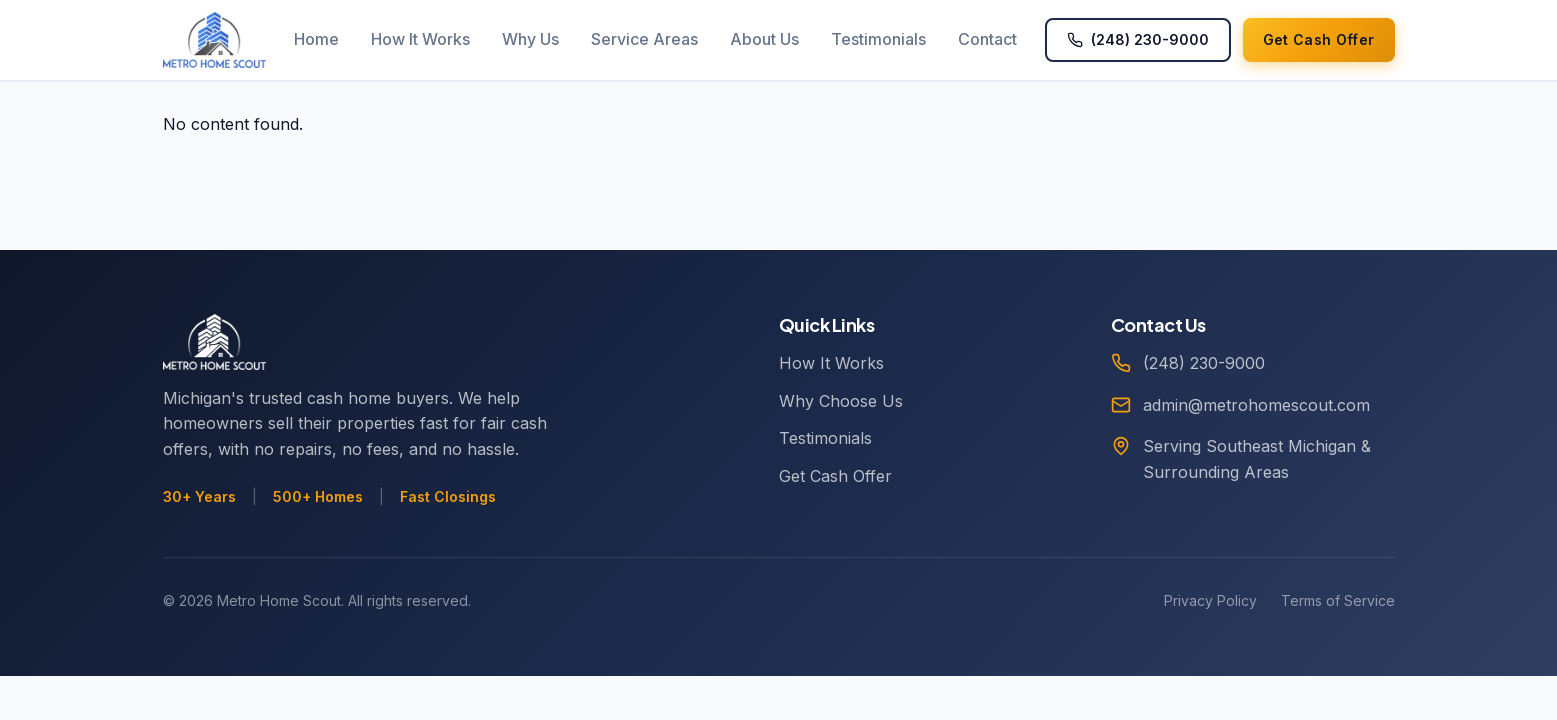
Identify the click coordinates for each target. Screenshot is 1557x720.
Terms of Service (1338, 600)
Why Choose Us (841, 401)
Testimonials (878, 39)
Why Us (530, 39)
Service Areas (644, 39)
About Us (764, 39)
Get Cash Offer (835, 476)
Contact (987, 39)
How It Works (420, 39)
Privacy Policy (1210, 600)
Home (316, 39)
